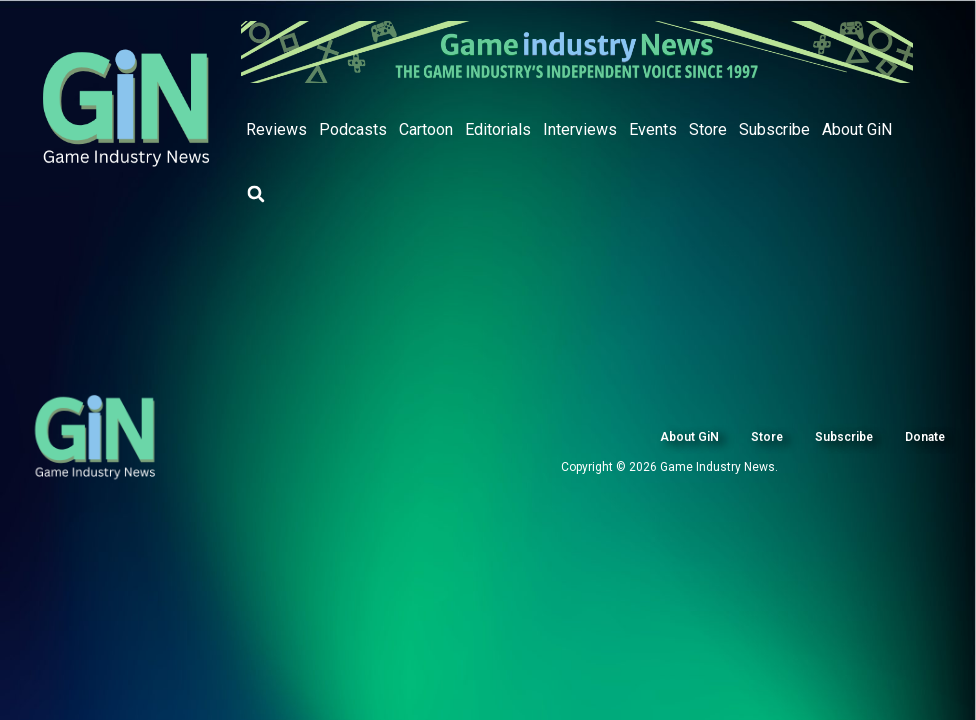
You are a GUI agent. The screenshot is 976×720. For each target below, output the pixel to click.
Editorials (498, 129)
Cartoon (426, 129)
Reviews (276, 129)
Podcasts (353, 129)
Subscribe (774, 129)
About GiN (857, 129)
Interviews (580, 129)
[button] (256, 194)
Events (653, 129)
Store (708, 129)
